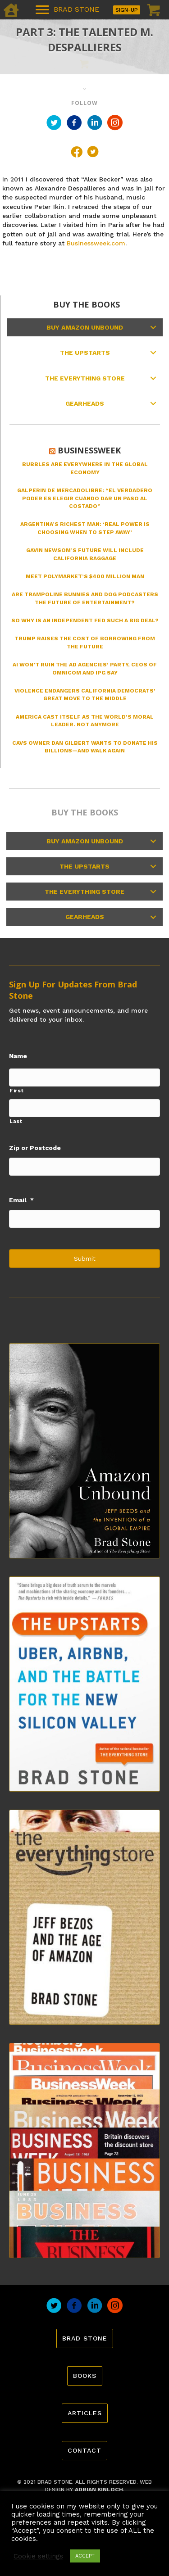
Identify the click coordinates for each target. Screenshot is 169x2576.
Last (16, 1121)
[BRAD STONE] (67, 10)
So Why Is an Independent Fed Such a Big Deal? (85, 620)
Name (18, 1055)
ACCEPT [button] (85, 2556)
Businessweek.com (96, 243)
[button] (153, 327)
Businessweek (89, 450)
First (16, 1090)
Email (21, 1200)
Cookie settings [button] (38, 2556)
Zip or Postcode (35, 1147)
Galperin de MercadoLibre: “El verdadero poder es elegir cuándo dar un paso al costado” (84, 498)
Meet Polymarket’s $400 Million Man (85, 576)
